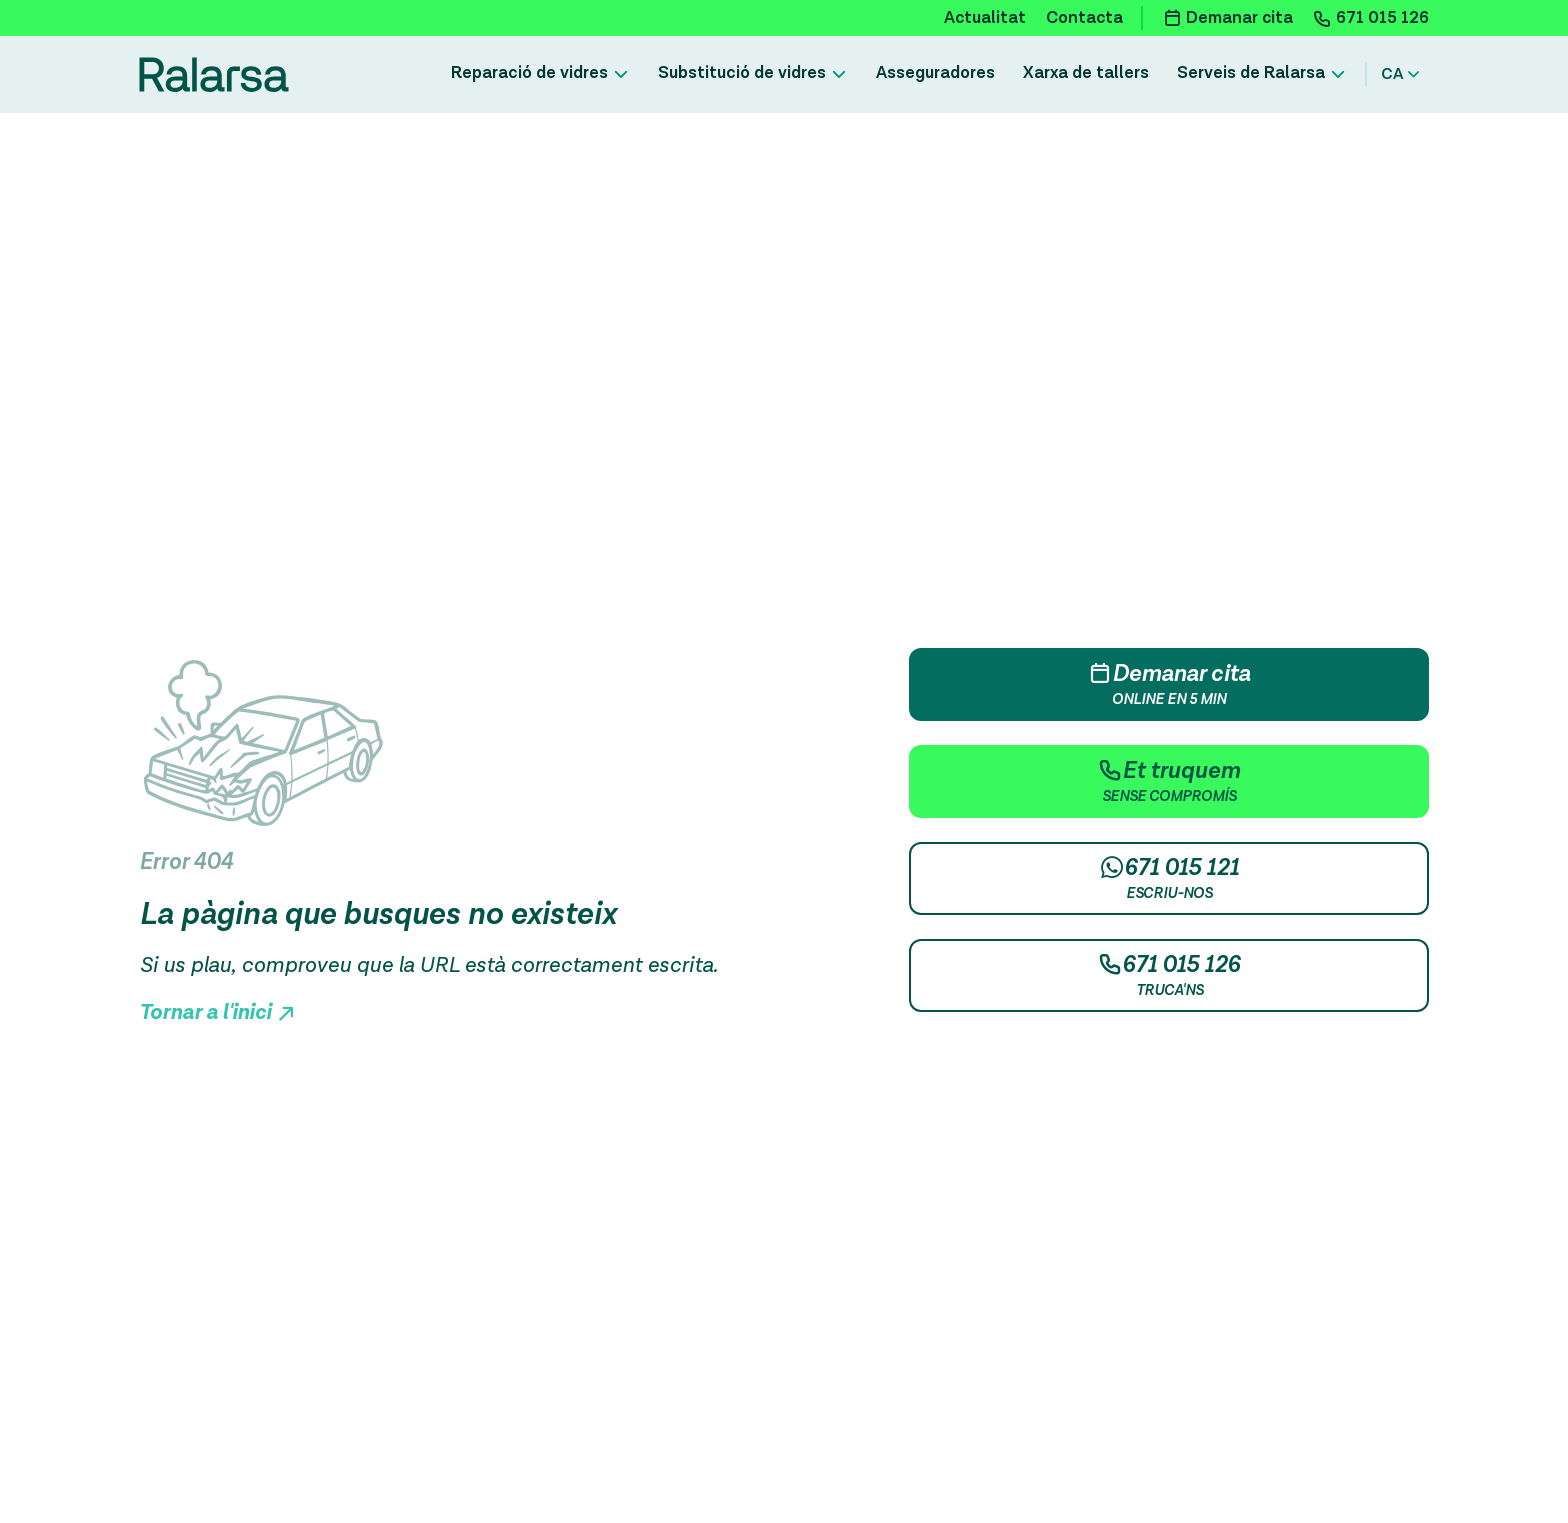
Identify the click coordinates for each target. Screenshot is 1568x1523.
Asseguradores (935, 73)
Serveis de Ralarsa (1251, 73)
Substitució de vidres (742, 73)
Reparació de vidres (529, 73)
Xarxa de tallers (1086, 73)
